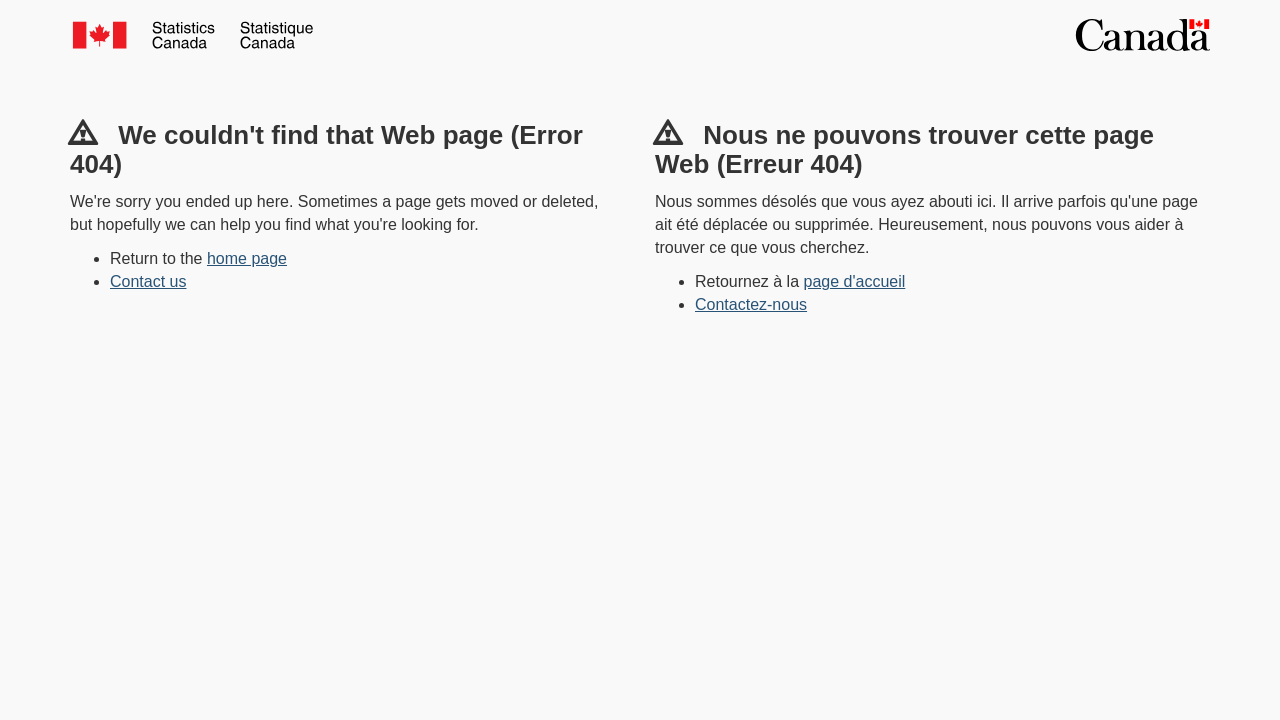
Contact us (148, 281)
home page (247, 258)
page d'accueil (855, 281)
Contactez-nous (751, 304)
